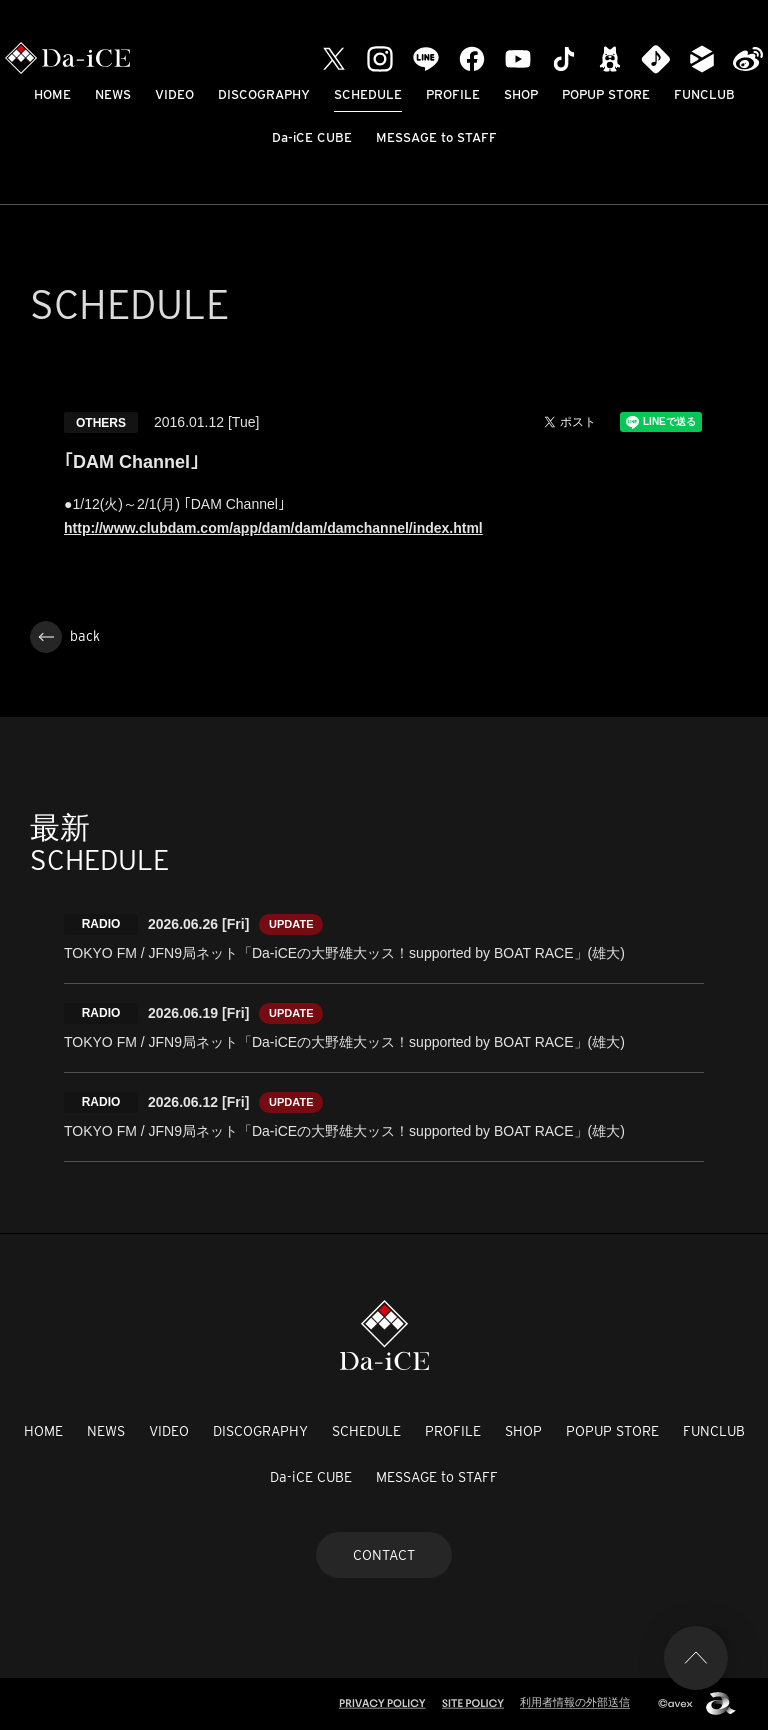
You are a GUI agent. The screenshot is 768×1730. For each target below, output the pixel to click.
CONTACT (384, 1555)
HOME (52, 94)
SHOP (521, 94)
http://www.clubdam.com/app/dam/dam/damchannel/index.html (273, 528)
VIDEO (174, 94)
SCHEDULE (368, 94)
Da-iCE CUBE (312, 137)
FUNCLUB (704, 94)
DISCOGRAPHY (264, 94)
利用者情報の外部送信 (575, 1702)
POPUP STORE (606, 94)
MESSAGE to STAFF (436, 137)
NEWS (113, 94)
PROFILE (453, 94)
